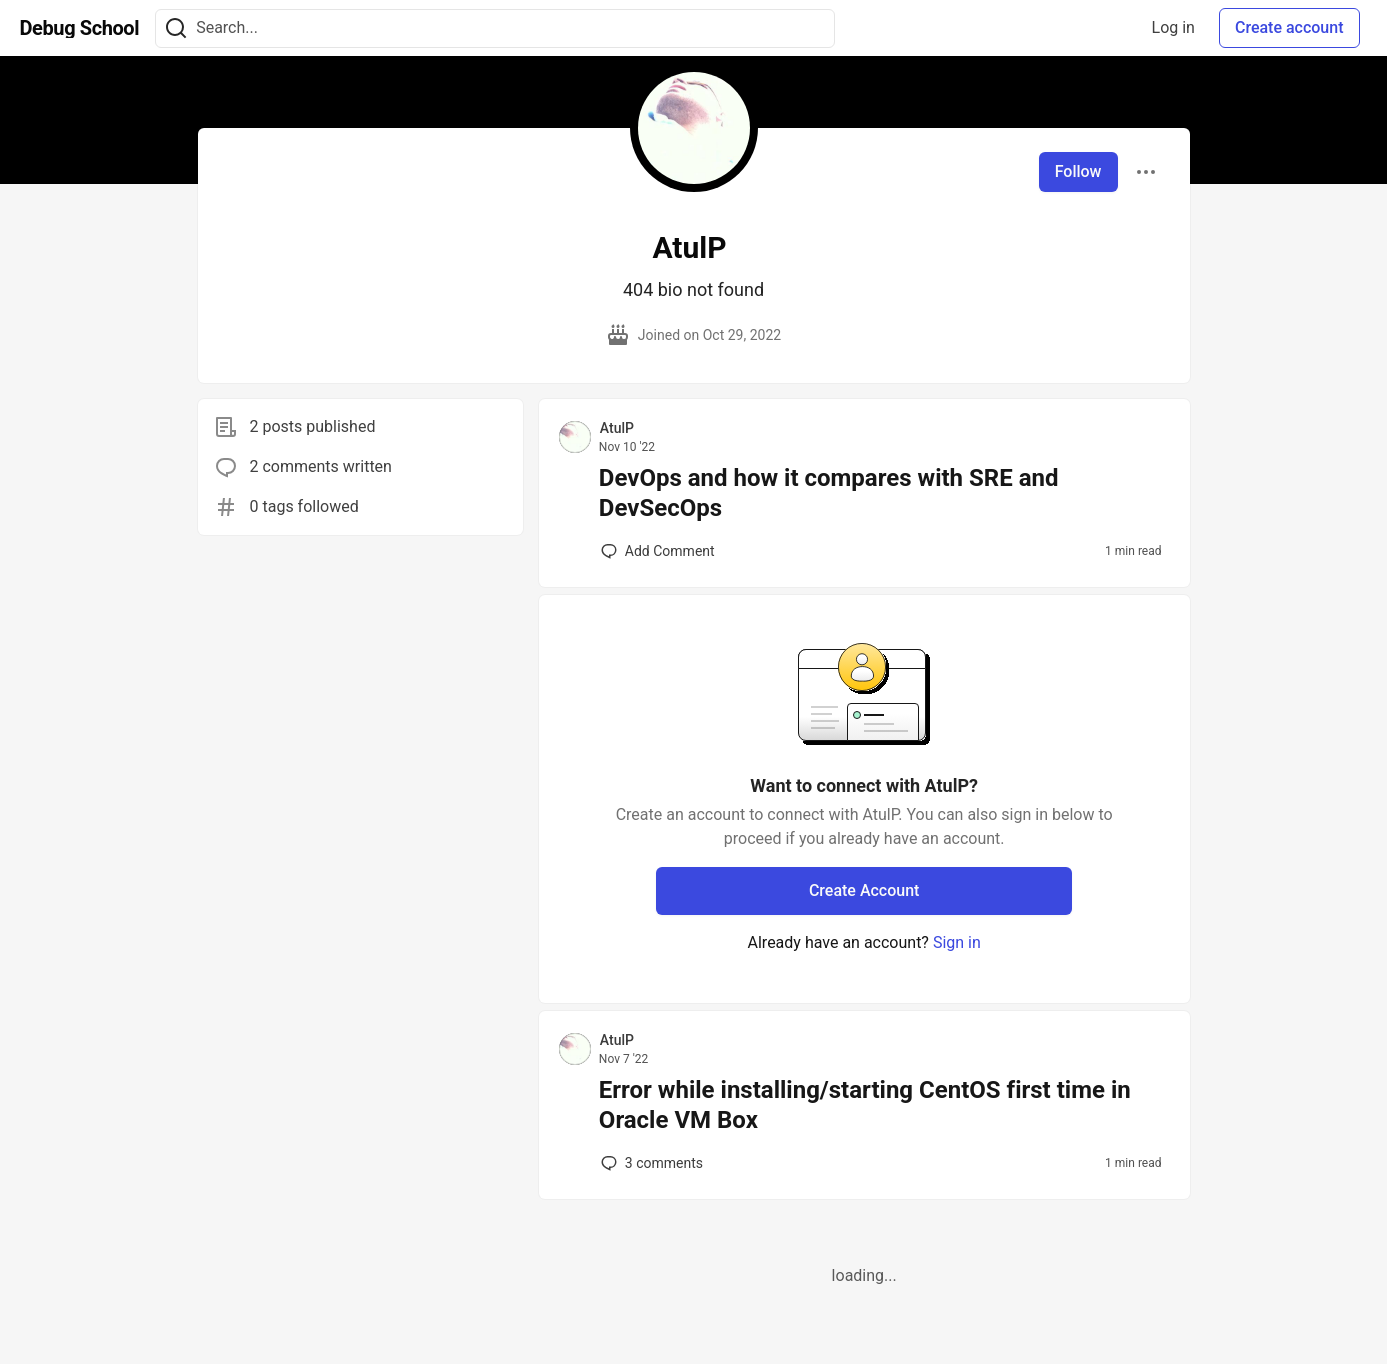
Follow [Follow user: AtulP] (1078, 171)
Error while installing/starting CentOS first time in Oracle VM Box (865, 1105)
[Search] (176, 28)
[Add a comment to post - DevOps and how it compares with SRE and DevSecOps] (658, 551)
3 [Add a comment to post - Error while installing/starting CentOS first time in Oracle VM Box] (650, 1163)
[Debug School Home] (80, 28)
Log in (1173, 27)
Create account (1289, 27)
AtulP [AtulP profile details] (617, 428)
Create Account (864, 890)
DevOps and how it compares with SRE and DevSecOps (829, 493)
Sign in (957, 942)
